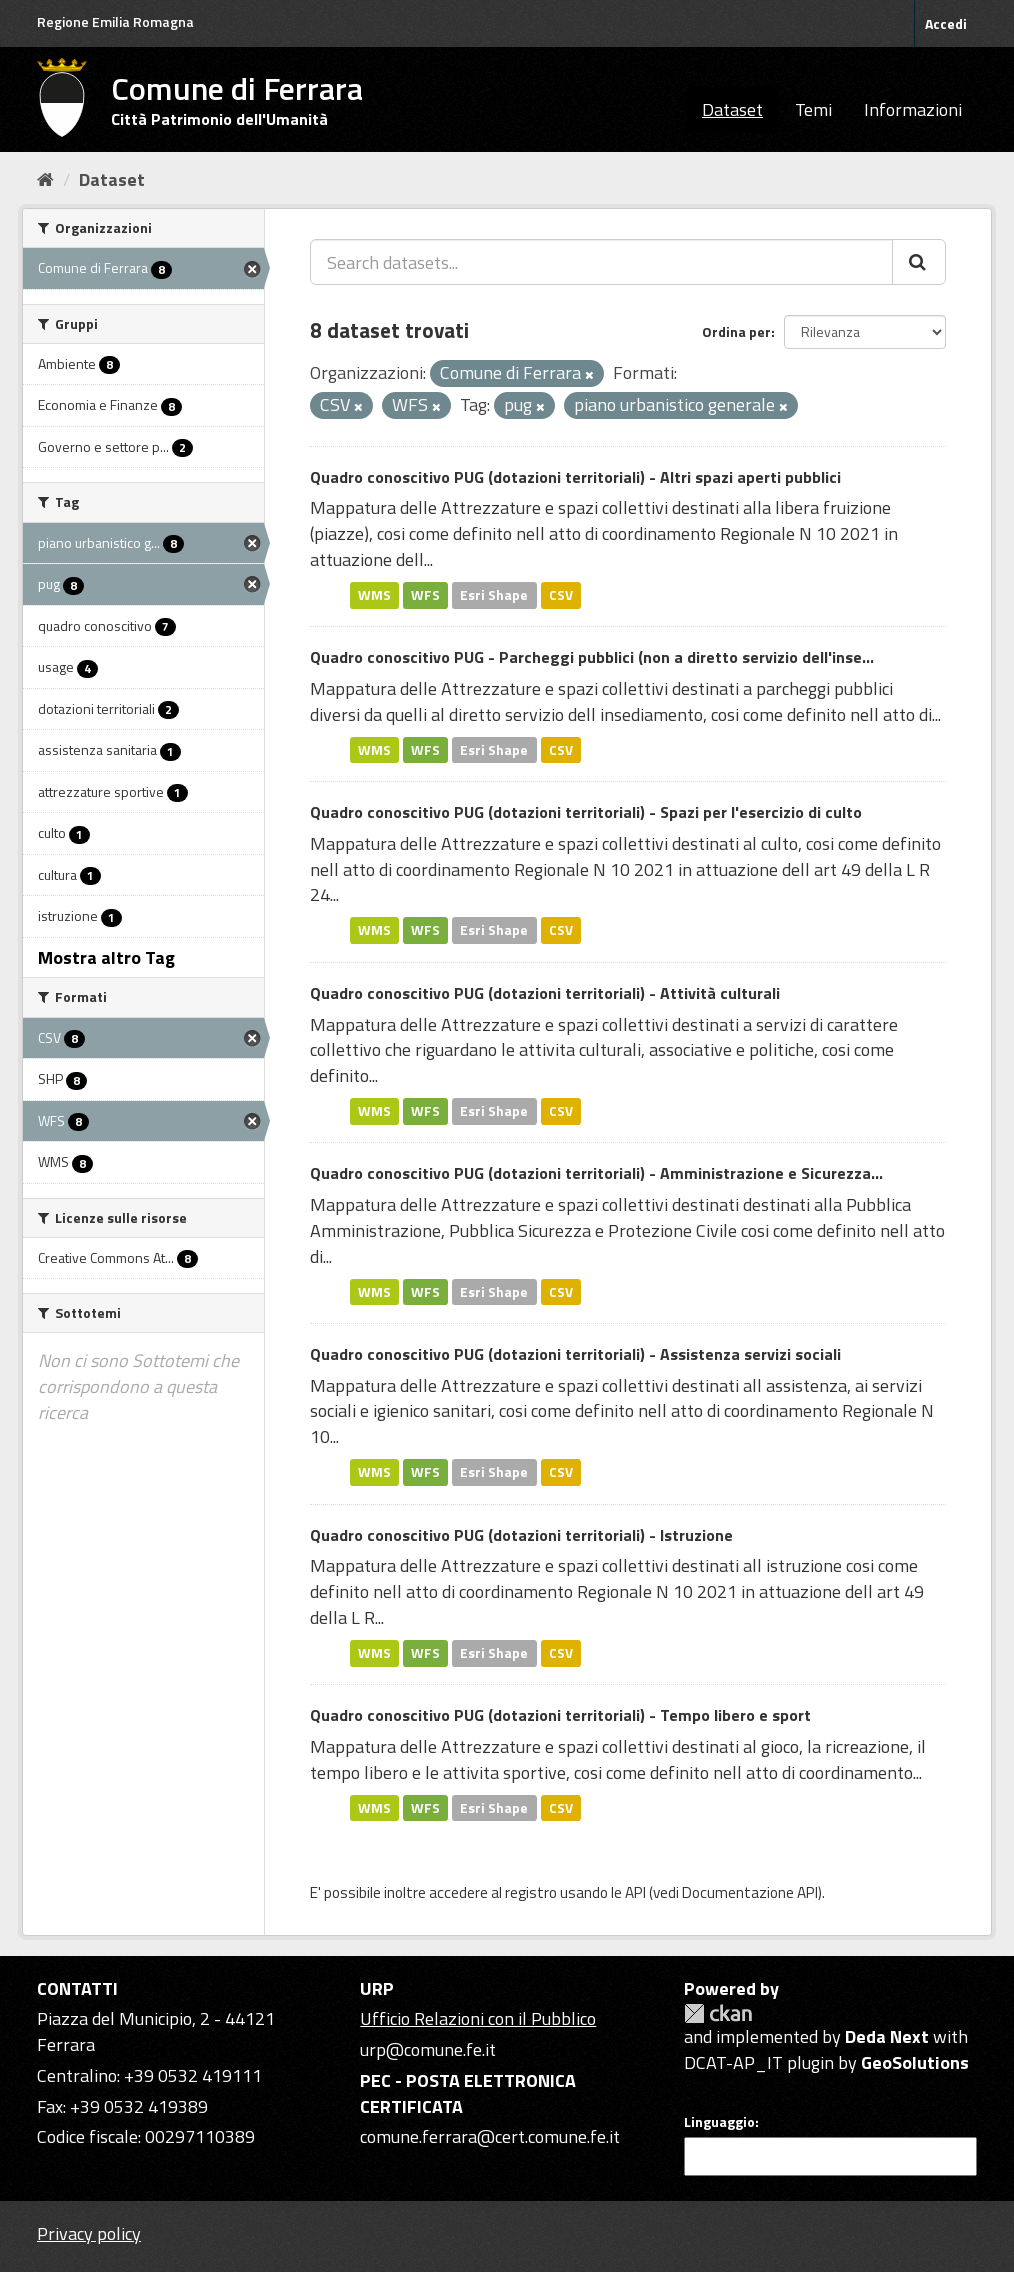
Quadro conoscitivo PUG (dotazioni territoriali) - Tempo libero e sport (560, 1715)
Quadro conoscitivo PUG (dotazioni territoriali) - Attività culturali (545, 993)
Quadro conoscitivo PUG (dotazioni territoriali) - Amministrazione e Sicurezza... (596, 1173)
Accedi (946, 23)
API (635, 1892)
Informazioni (913, 109)
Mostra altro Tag (106, 957)
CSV (561, 595)
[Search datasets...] (601, 262)
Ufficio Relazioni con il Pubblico (478, 2018)
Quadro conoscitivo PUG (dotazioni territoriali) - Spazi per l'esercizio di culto (586, 812)
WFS (425, 595)
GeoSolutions (915, 2062)
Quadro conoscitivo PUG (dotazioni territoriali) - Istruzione (521, 1535)
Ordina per (736, 331)
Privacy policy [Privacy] (89, 2233)
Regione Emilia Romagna (115, 21)
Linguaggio (719, 2122)
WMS (374, 595)
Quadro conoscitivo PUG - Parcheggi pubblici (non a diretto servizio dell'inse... (592, 657)
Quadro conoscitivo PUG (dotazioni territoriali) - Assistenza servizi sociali (575, 1354)
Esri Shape (494, 595)
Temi (813, 109)
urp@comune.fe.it (428, 2049)
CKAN (718, 2013)
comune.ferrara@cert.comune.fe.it (490, 2136)
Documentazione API (750, 1892)
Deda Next (887, 2036)
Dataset (732, 109)
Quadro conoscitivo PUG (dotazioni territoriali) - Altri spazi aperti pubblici (575, 477)
